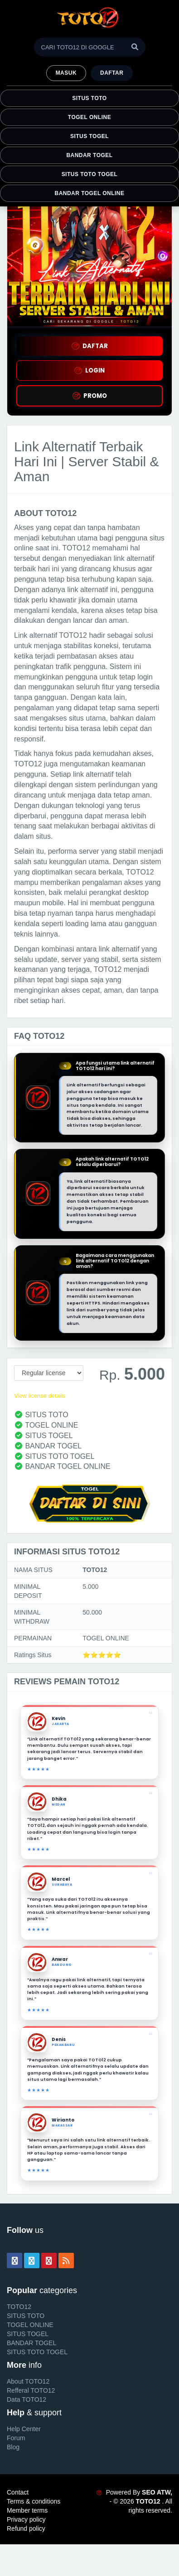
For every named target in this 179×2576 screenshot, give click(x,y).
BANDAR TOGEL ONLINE (89, 193)
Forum (16, 2438)
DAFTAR (90, 346)
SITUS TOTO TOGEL (90, 174)
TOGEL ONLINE (89, 117)
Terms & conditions (33, 2501)
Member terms (27, 2510)
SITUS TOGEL (89, 136)
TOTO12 (19, 2306)
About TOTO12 (28, 2381)
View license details (39, 1395)
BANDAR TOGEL (89, 155)
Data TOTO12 (26, 2399)
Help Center (24, 2429)
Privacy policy (26, 2519)
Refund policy (26, 2528)
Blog (13, 2447)
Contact (18, 2492)
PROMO (90, 396)
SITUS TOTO (89, 98)
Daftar (111, 73)
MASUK (66, 73)
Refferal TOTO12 (31, 2390)
